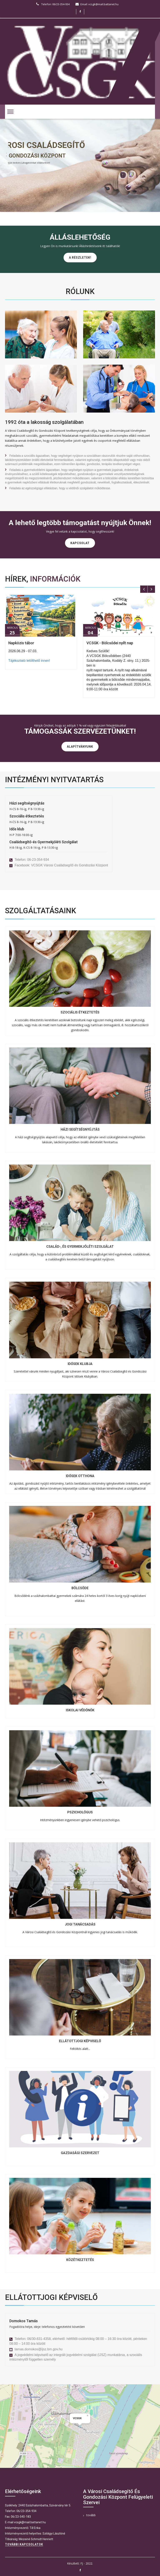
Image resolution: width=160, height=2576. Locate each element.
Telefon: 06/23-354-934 (53, 4)
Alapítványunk (80, 746)
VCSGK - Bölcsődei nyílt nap (109, 643)
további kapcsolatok (24, 2544)
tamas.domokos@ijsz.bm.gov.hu (38, 2349)
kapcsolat (80, 543)
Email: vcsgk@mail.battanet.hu (97, 4)
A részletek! (80, 257)
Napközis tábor (21, 643)
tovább (91, 2515)
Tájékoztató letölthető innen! (29, 660)
